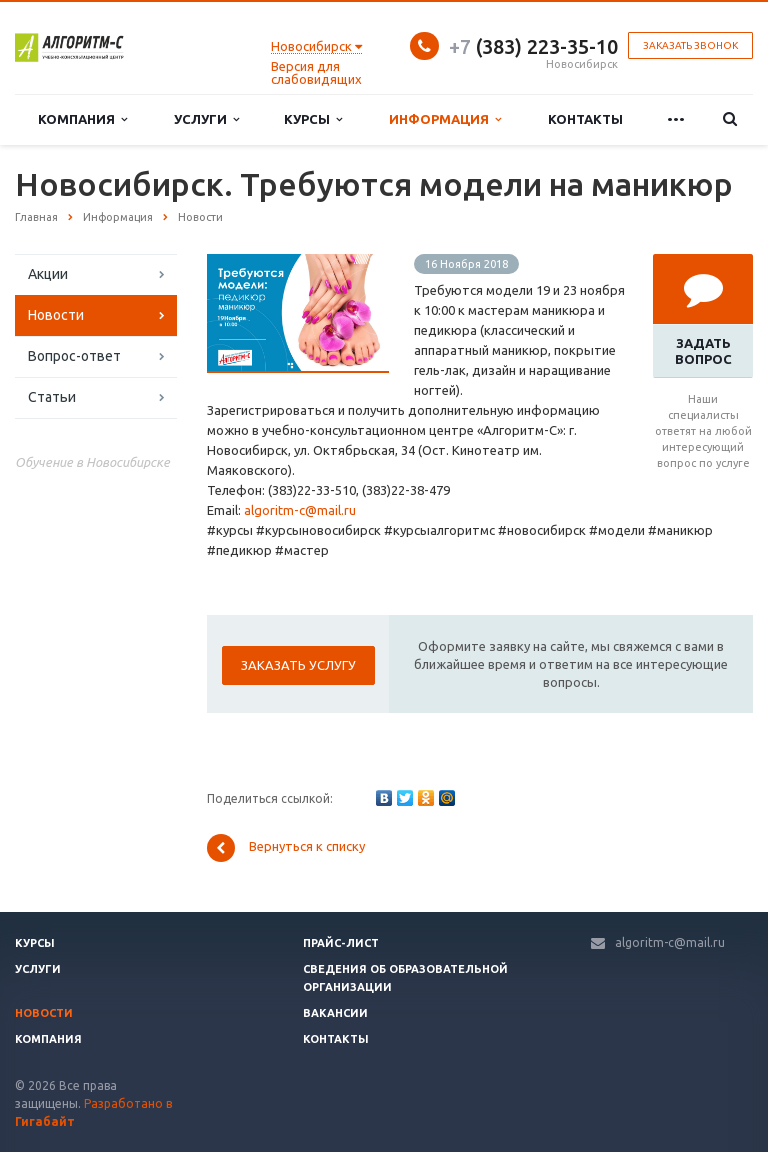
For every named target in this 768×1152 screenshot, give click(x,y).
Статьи (52, 397)
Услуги (206, 119)
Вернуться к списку (286, 848)
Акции (48, 274)
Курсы (313, 119)
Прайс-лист (341, 943)
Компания (82, 119)
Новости (56, 315)
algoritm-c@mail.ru (300, 510)
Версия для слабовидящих (316, 72)
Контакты (585, 119)
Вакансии (335, 1013)
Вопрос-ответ (74, 356)
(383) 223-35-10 (533, 46)
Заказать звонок (690, 45)
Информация (445, 119)
